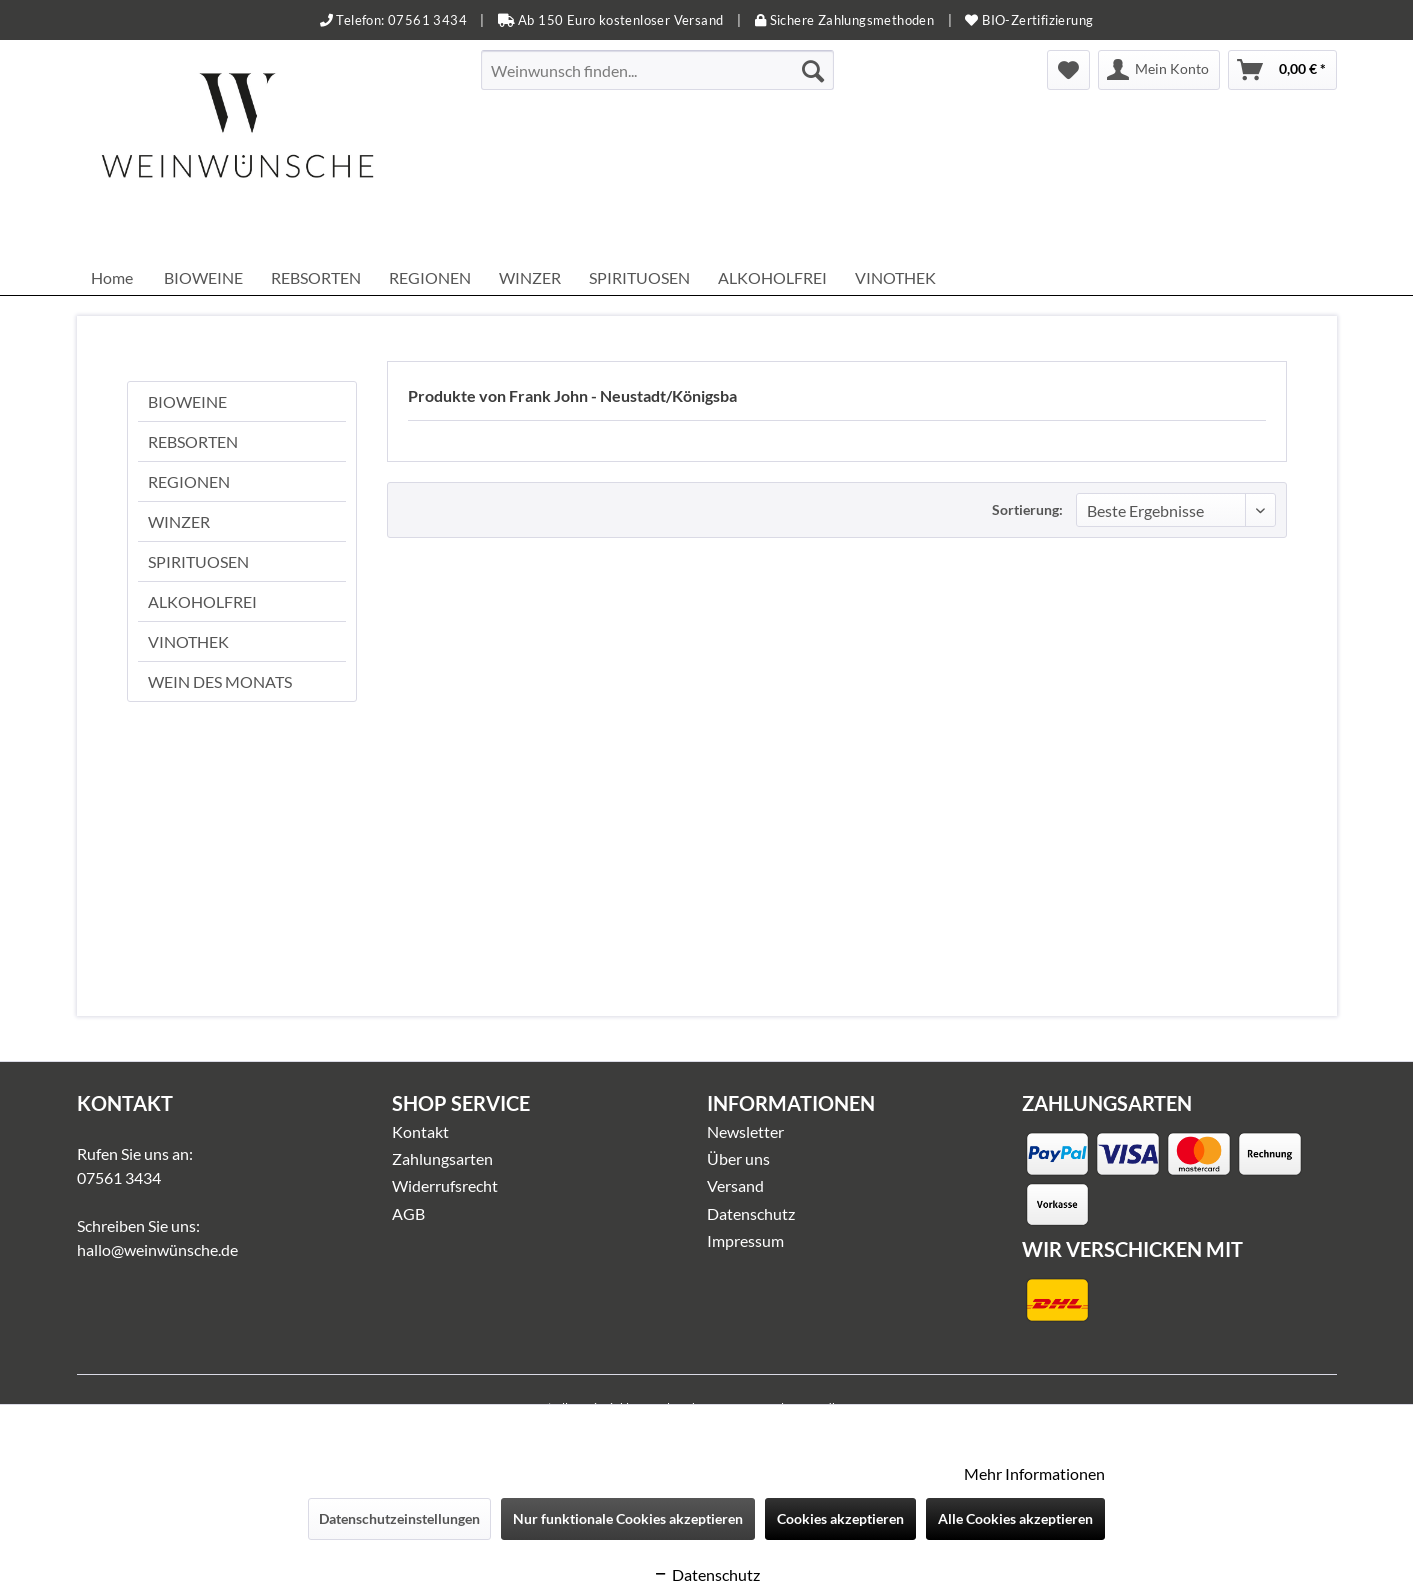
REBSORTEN (193, 441)
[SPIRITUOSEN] (639, 277)
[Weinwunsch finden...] (657, 70)
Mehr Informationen (1034, 1473)
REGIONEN (189, 481)
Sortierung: (1027, 509)
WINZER (179, 521)
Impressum (745, 1240)
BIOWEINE (187, 401)
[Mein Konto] (1159, 70)
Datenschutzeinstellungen (399, 1518)
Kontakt (420, 1131)
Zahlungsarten (442, 1158)
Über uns (738, 1158)
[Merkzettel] (1068, 70)
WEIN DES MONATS (220, 681)
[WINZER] (530, 277)
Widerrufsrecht (445, 1185)
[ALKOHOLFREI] (772, 277)
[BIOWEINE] (203, 277)
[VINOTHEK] (895, 277)
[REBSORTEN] (316, 277)
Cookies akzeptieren (840, 1518)
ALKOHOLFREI (202, 601)
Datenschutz (751, 1213)
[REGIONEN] (430, 277)
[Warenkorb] (1282, 70)
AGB (408, 1213)
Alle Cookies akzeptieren (1015, 1518)
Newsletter (745, 1131)
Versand (735, 1185)
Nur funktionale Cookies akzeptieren (628, 1518)
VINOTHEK (188, 641)
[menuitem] (657, 70)
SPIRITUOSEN (198, 561)
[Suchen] (813, 70)
